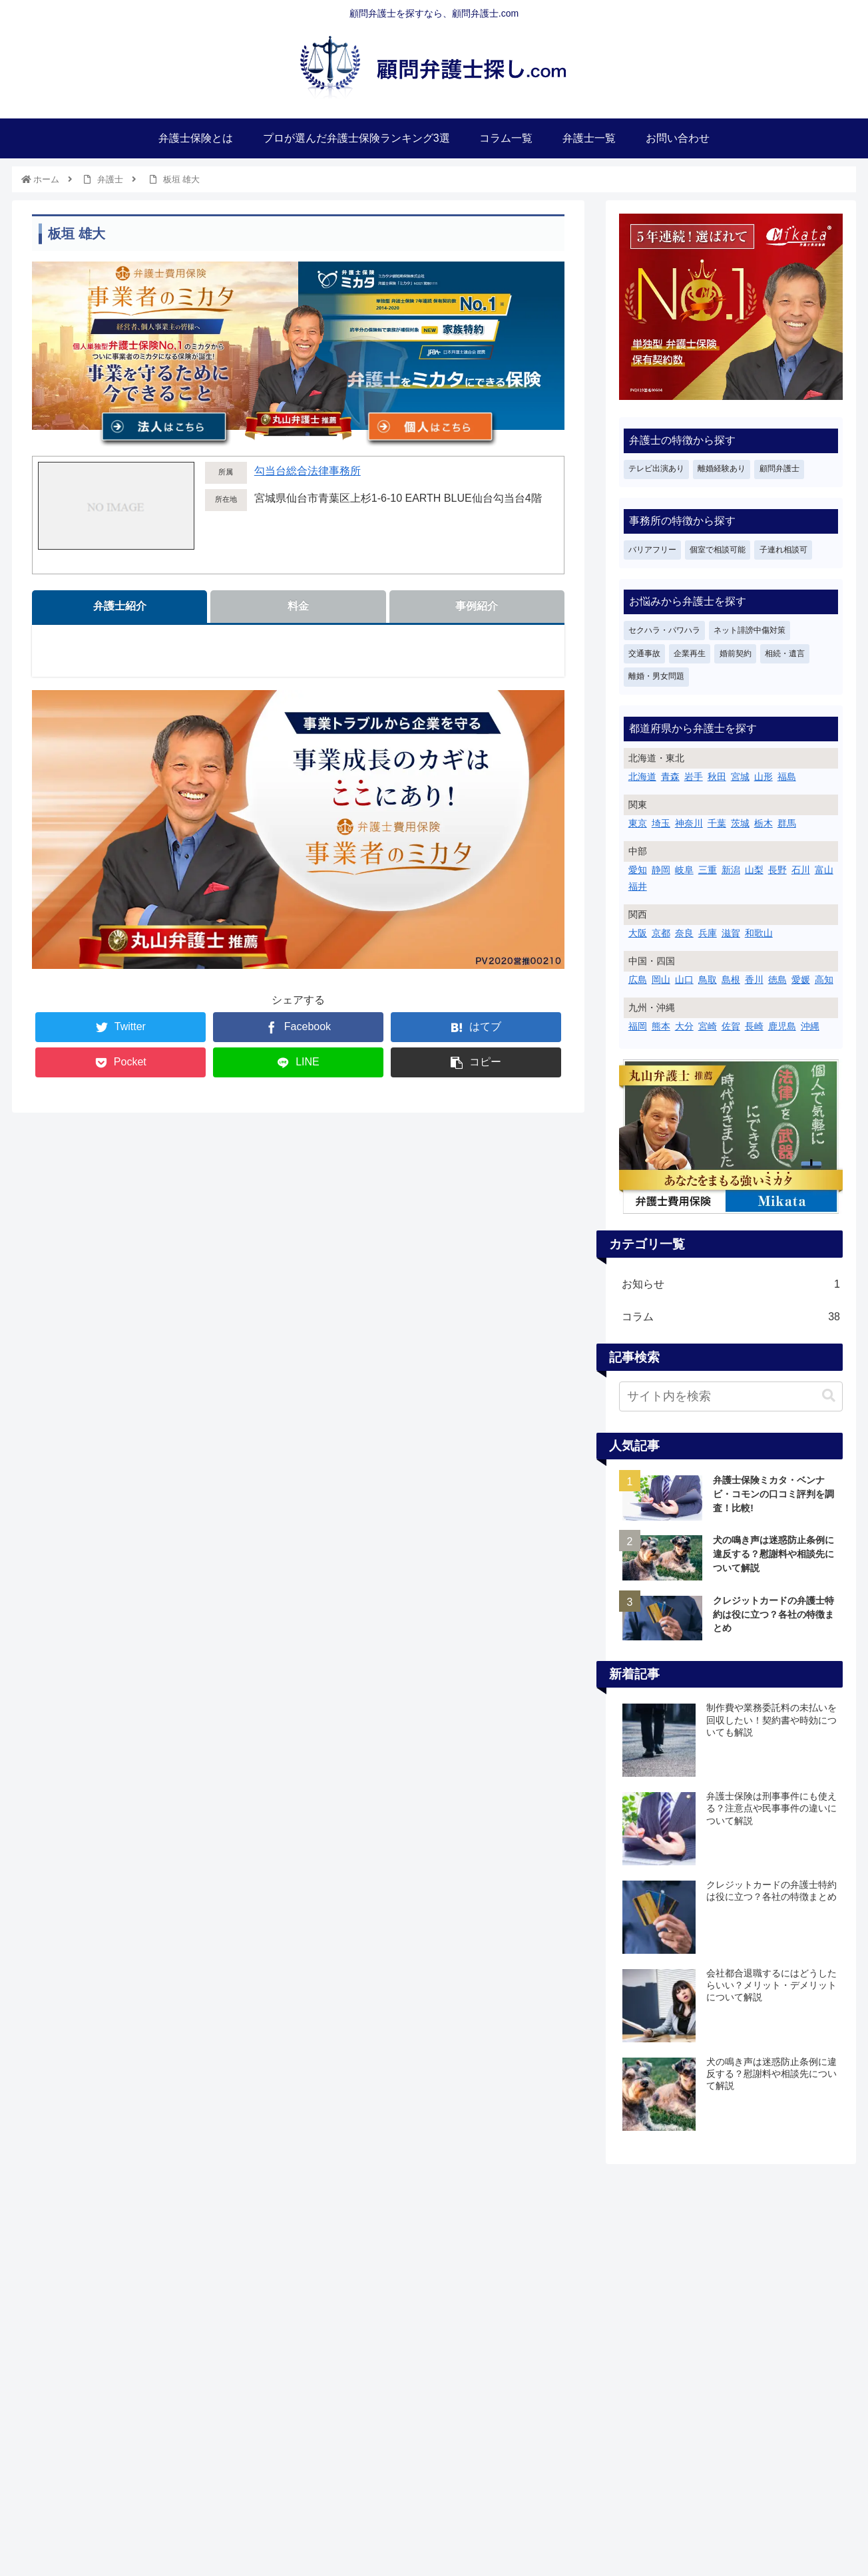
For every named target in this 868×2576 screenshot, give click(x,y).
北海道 (642, 776)
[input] (731, 1396)
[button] (829, 1395)
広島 (637, 979)
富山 (824, 869)
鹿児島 (782, 1026)
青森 (670, 776)
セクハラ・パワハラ (664, 630)
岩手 (693, 776)
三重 (707, 869)
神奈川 (689, 823)
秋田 (717, 776)
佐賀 (731, 1026)
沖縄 (810, 1026)
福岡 (637, 1026)
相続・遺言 (785, 653)
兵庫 (707, 933)
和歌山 (759, 933)
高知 (824, 979)
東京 (637, 823)
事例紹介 (476, 606)
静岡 (661, 869)
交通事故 (644, 653)
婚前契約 (736, 653)
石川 (800, 869)
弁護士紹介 (119, 606)
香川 (754, 979)
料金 (298, 606)
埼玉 (661, 823)
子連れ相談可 (783, 549)
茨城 (740, 823)
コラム (731, 1317)
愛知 (637, 869)
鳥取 (707, 979)
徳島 (777, 979)
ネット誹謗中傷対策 (749, 630)
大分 (684, 1026)
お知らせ (731, 1284)
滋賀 (731, 933)
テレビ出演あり (656, 468)
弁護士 (110, 179)
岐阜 (684, 869)
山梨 (754, 869)
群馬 (786, 823)
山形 (763, 776)
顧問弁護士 (779, 468)
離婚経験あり (722, 468)
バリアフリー (652, 549)
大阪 (637, 933)
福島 (786, 776)
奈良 (684, 933)
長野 (777, 869)
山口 (684, 979)
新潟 (731, 869)
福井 (637, 886)
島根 (731, 979)
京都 (661, 933)
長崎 (754, 1026)
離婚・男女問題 (656, 676)
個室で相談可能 (718, 549)
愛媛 (800, 979)
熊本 (661, 1026)
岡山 (661, 979)
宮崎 (707, 1026)
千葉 (717, 823)
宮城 (740, 776)
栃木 (763, 823)
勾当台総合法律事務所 (307, 470)
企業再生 (690, 653)
